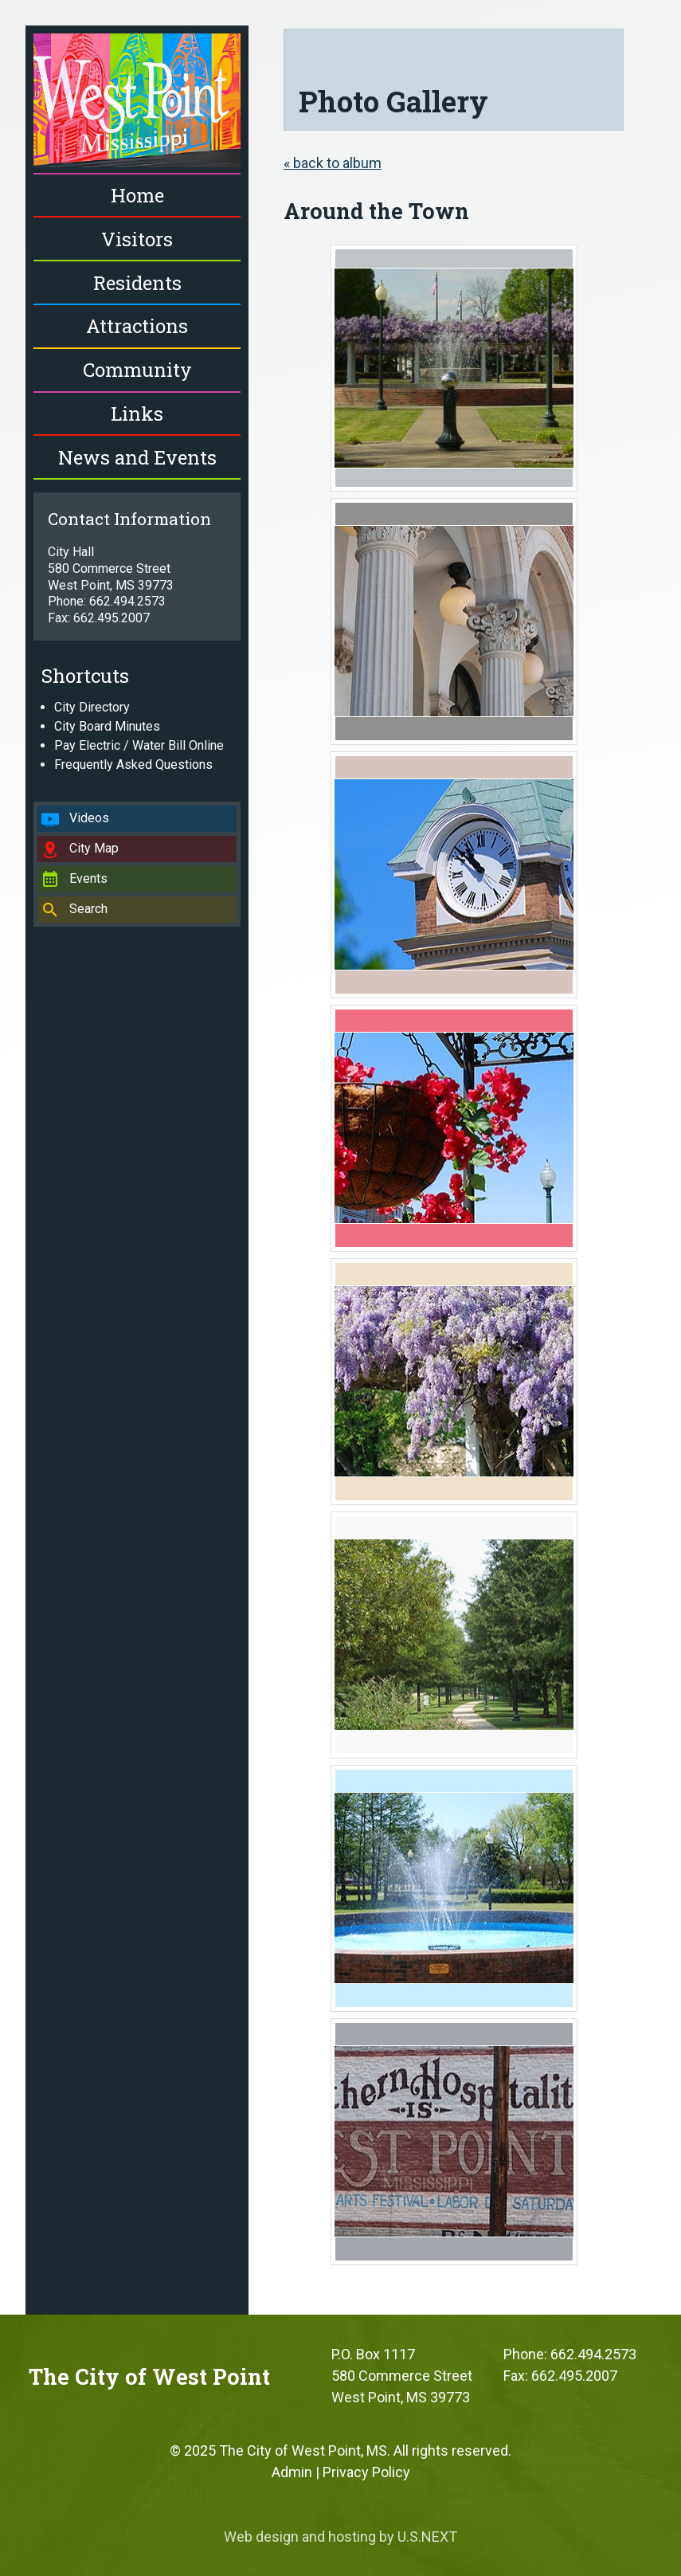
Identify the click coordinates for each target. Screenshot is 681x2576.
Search (88, 908)
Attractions (137, 326)
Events (88, 878)
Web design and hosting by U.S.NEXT (340, 2536)
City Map (94, 848)
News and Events (137, 457)
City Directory (92, 707)
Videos (89, 817)
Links (137, 413)
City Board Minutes (107, 726)
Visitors (137, 239)
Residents (137, 283)
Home (137, 195)
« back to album (333, 163)
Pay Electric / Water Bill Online (139, 745)
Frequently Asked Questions (133, 764)
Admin (292, 2472)
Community (137, 369)
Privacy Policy (366, 2472)
